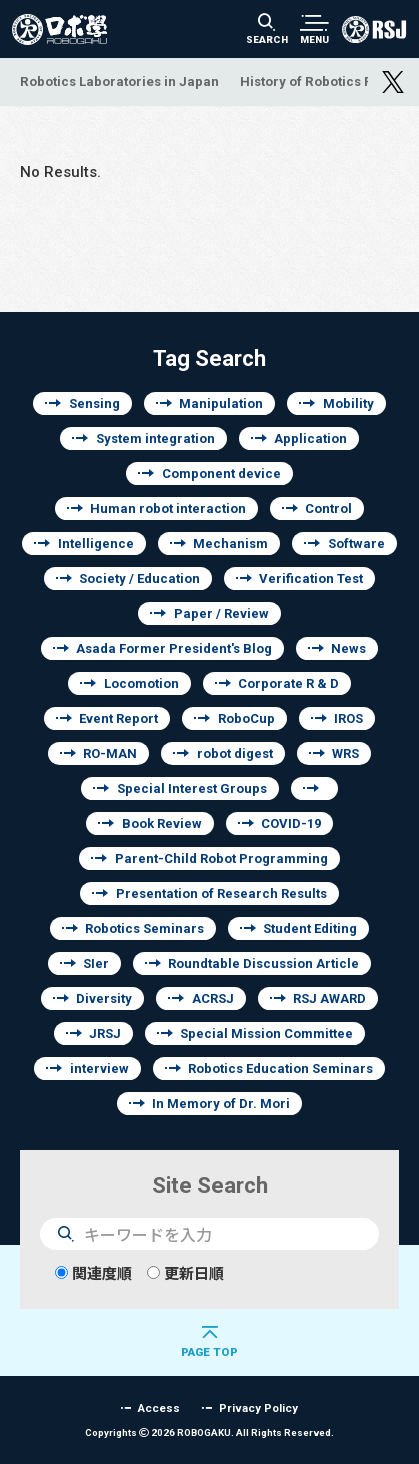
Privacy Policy (258, 1407)
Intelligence (96, 543)
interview (99, 1068)
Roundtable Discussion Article (263, 963)
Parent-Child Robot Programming (221, 858)
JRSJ (105, 1033)
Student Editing (310, 928)
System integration (155, 438)
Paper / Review (221, 613)
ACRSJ (213, 998)
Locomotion (141, 683)
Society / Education (139, 578)
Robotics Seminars (144, 928)
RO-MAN (110, 753)
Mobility (348, 403)
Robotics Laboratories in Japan (119, 81)
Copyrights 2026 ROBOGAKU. (209, 1432)
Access (159, 1407)
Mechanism (230, 543)
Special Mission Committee (266, 1033)
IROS (348, 718)
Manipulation (221, 403)
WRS (345, 753)
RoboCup (246, 718)
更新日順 (185, 1273)
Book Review (162, 823)
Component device (221, 473)
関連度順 (93, 1273)
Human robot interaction (168, 508)
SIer (96, 963)
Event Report (118, 718)
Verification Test (311, 578)
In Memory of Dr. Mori (221, 1103)
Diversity (104, 998)
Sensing (94, 403)
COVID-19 (291, 823)
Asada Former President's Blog (174, 648)
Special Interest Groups (192, 788)
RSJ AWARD (329, 998)
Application (310, 438)
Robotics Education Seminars (280, 1068)
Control (328, 508)
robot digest (235, 753)
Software (356, 543)
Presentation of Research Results (221, 893)
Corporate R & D (288, 683)
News (348, 648)
